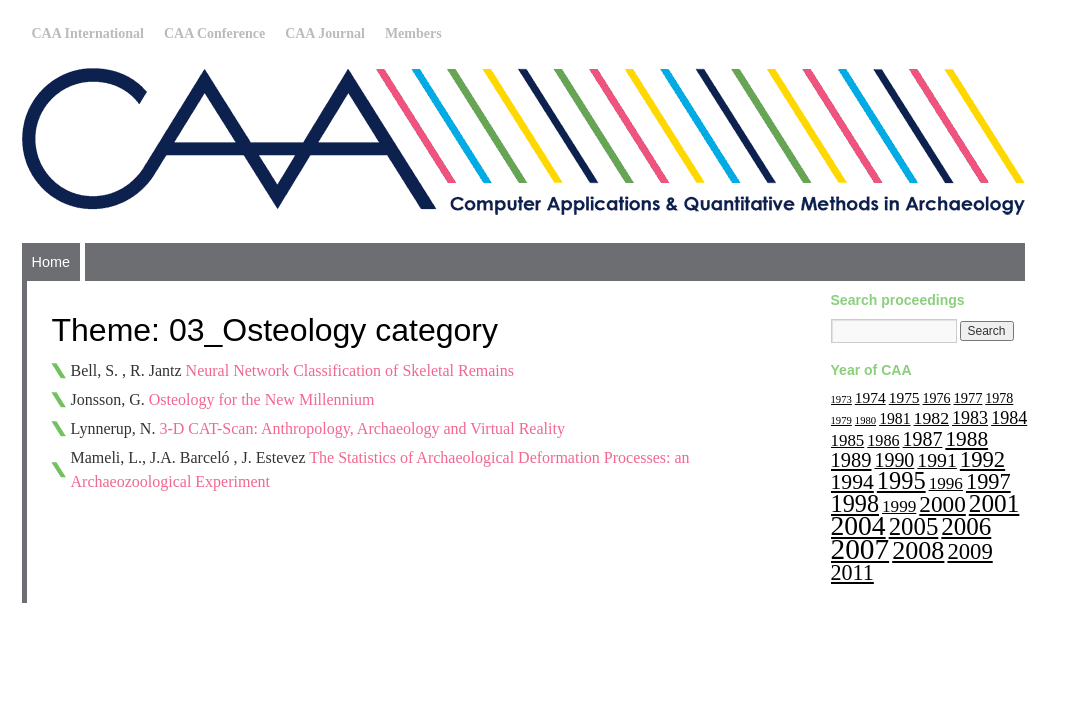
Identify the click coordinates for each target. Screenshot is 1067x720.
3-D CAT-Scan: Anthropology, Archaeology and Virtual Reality (362, 428)
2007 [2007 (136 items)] (860, 549)
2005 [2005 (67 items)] (914, 526)
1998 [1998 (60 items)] (855, 503)
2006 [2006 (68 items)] (966, 526)
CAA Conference (214, 33)
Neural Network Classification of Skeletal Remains (350, 370)
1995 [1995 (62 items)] (901, 480)
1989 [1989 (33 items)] (851, 460)
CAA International (88, 33)
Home (51, 262)
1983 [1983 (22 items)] (970, 418)
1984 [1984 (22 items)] (1009, 418)
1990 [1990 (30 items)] (895, 460)
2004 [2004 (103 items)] (858, 525)
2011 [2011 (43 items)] (852, 572)
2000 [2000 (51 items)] (942, 504)
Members (413, 33)
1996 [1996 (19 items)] (946, 483)
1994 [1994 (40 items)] (852, 482)
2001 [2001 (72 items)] (994, 503)
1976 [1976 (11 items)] (937, 398)
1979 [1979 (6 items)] (841, 420)
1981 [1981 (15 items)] (894, 418)
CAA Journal (325, 33)
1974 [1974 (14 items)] (870, 397)
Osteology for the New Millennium (262, 399)
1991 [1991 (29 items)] (937, 460)
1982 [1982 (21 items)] (932, 418)
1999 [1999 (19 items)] (899, 506)
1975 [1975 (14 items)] (904, 397)
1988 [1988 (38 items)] (966, 439)
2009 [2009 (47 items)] (969, 551)
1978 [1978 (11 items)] (999, 398)
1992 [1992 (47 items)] (982, 459)
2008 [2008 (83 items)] (918, 550)
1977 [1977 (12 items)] (968, 398)
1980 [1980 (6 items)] (865, 420)
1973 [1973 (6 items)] (841, 399)
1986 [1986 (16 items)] (883, 440)
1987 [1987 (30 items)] (923, 439)
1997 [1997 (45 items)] (988, 481)
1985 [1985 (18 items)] (848, 440)
